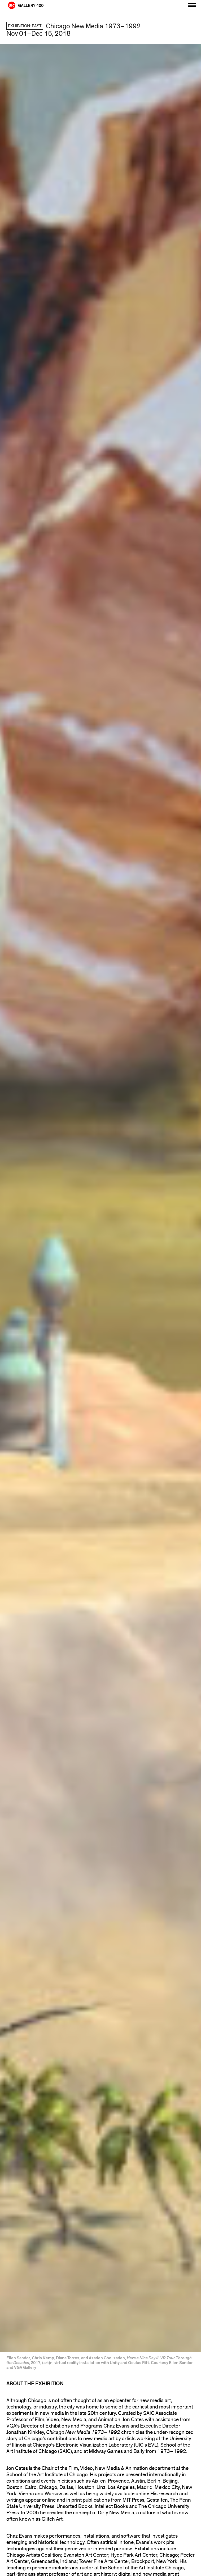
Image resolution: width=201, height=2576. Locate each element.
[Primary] (192, 3)
